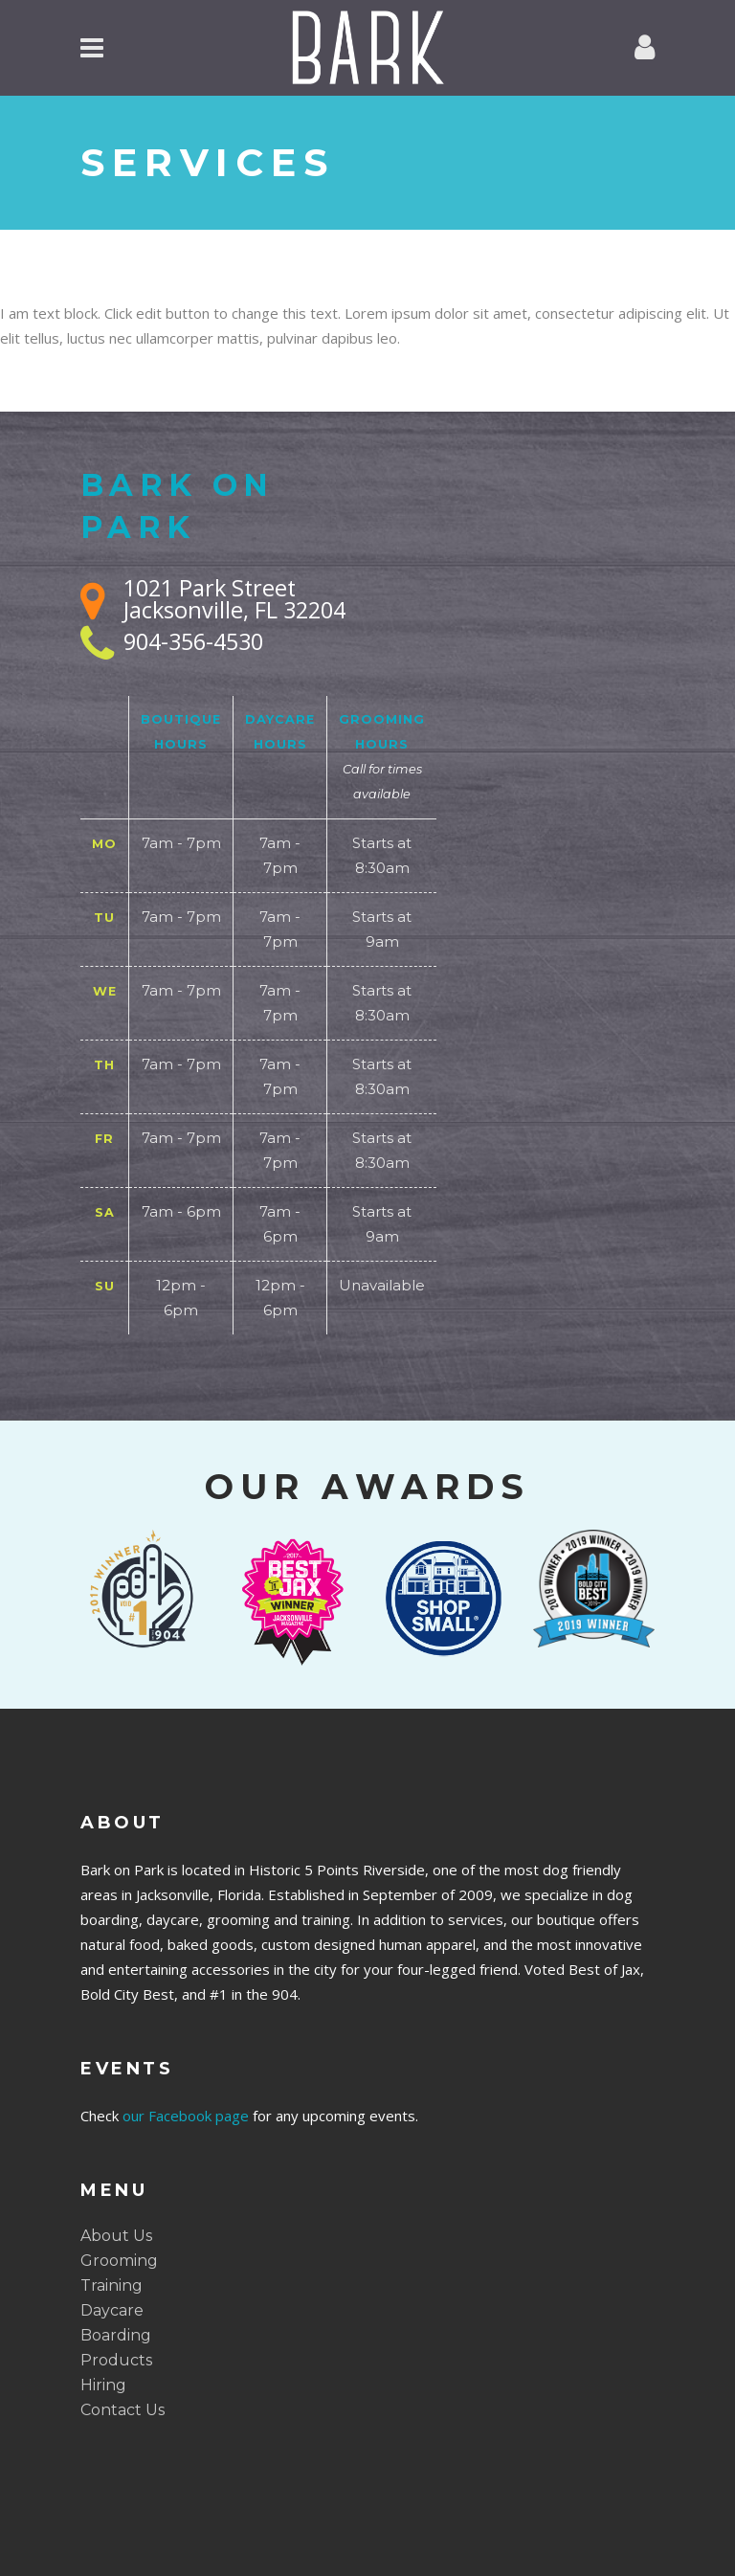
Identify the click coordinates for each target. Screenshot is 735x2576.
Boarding (115, 2335)
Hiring (103, 2385)
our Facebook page (185, 2115)
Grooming (119, 2260)
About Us (116, 2236)
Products (116, 2360)
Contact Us (122, 2410)
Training (111, 2285)
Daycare (112, 2310)
